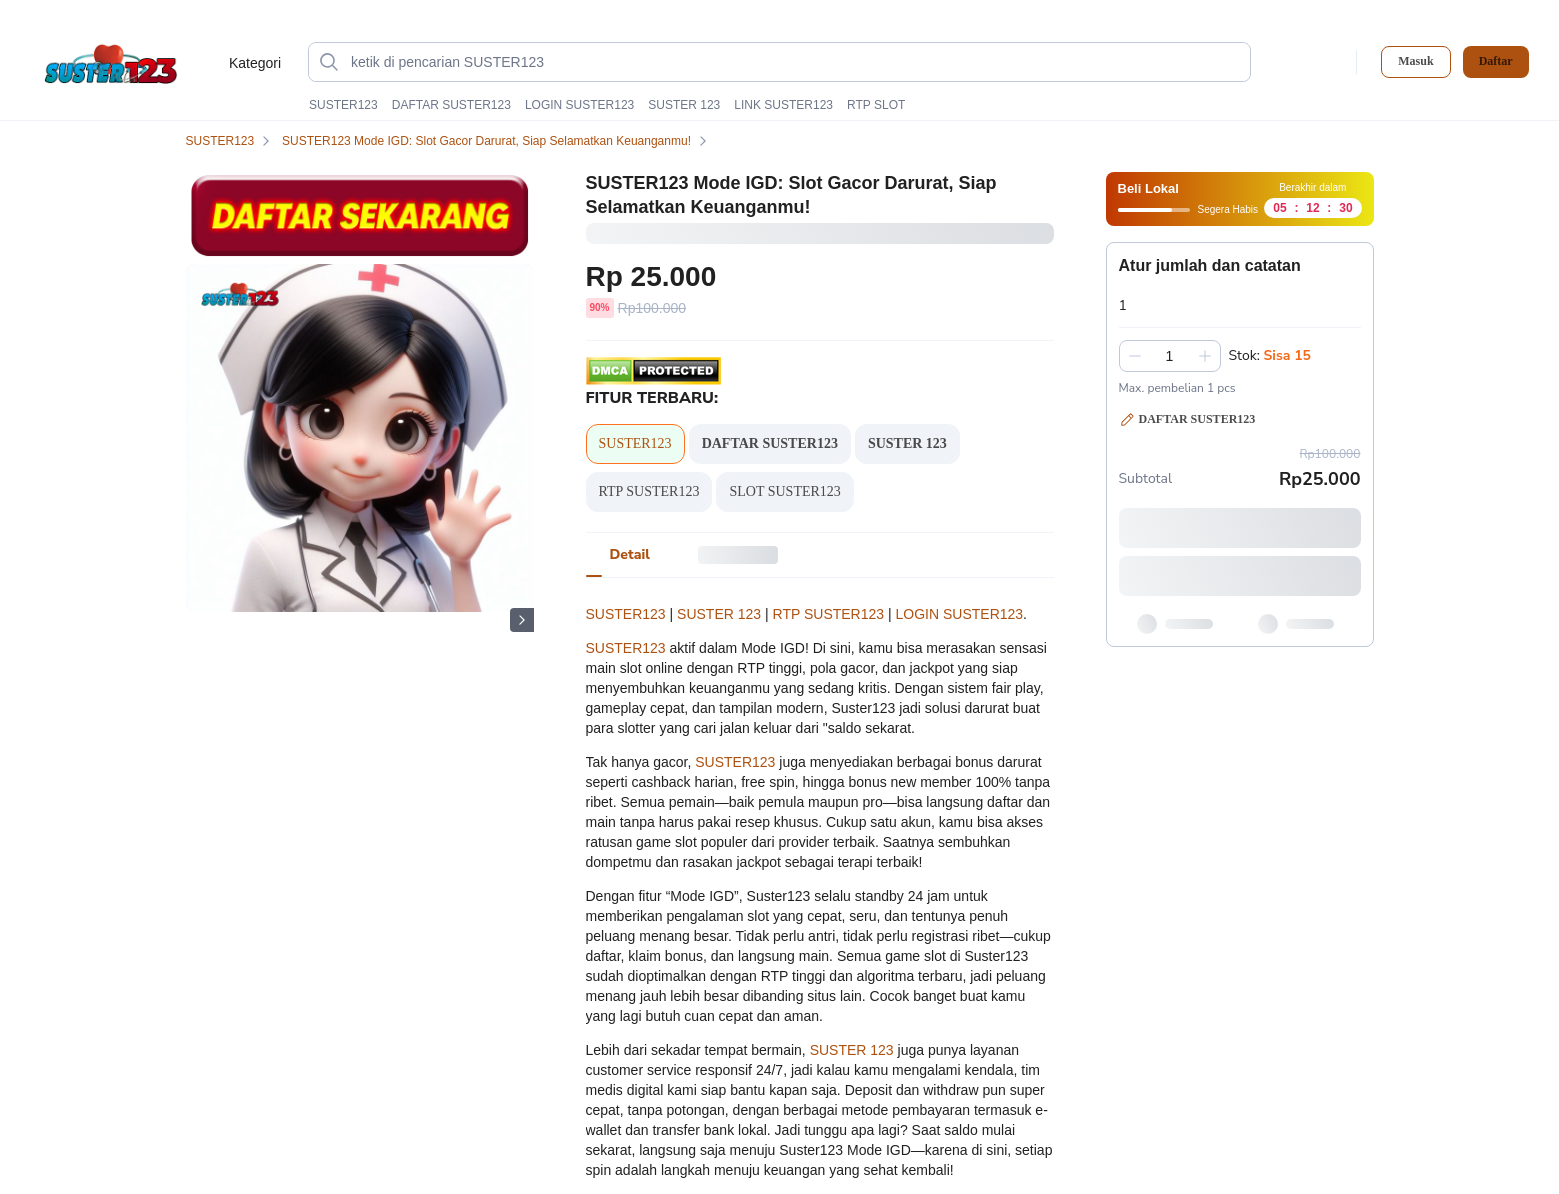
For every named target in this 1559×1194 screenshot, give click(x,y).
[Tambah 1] (1205, 356)
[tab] (630, 555)
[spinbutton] (1170, 356)
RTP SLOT (876, 105)
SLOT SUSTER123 (784, 491)
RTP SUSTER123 (649, 491)
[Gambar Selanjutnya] (522, 620)
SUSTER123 (343, 105)
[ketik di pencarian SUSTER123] (795, 62)
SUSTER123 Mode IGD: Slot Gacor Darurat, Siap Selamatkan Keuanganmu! (498, 141)
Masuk (1415, 61)
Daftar (1496, 61)
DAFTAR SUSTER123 (451, 105)
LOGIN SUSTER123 (579, 105)
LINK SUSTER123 (783, 105)
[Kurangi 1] (1135, 356)
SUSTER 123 (684, 105)
